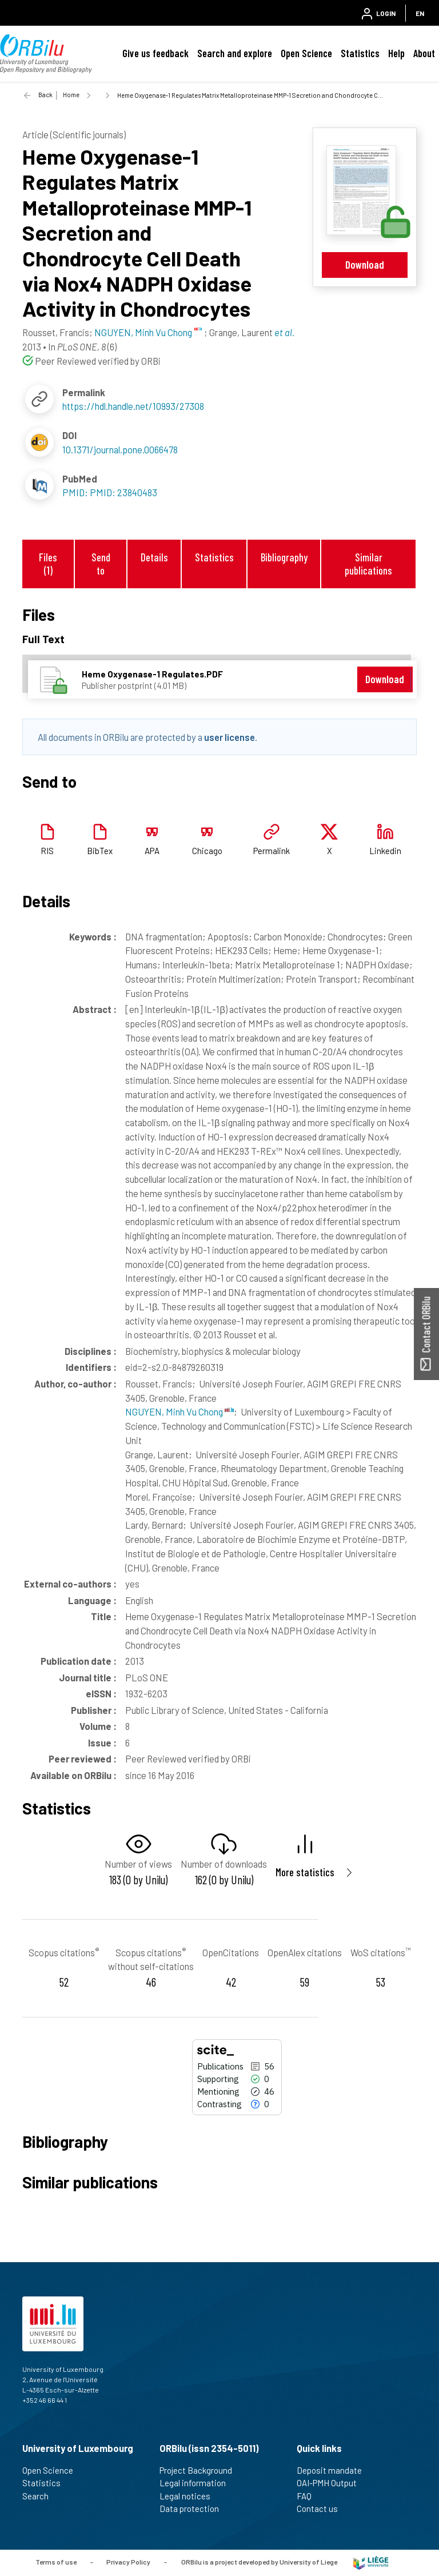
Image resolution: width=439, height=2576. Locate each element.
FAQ (309, 2496)
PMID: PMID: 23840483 (109, 492)
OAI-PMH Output (331, 2483)
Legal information (197, 2483)
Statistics (360, 53)
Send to (100, 564)
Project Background (200, 2470)
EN (420, 13)
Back (45, 94)
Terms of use (56, 2562)
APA (152, 851)
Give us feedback (155, 53)
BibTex (100, 851)
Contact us (322, 2508)
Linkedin (385, 851)
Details (154, 557)
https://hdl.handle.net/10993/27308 (133, 406)
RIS (47, 851)
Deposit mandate (334, 2470)
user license (229, 737)
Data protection (194, 2508)
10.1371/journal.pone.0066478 (120, 449)
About (424, 53)
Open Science (306, 53)
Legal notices (189, 2496)
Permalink (271, 851)
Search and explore (234, 53)
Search (40, 2496)
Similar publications (368, 564)
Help (396, 53)
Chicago (207, 851)
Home (71, 94)
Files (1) (48, 564)
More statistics (305, 1872)
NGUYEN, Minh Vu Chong (179, 1411)
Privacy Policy (128, 2562)
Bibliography (284, 557)
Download (364, 264)
